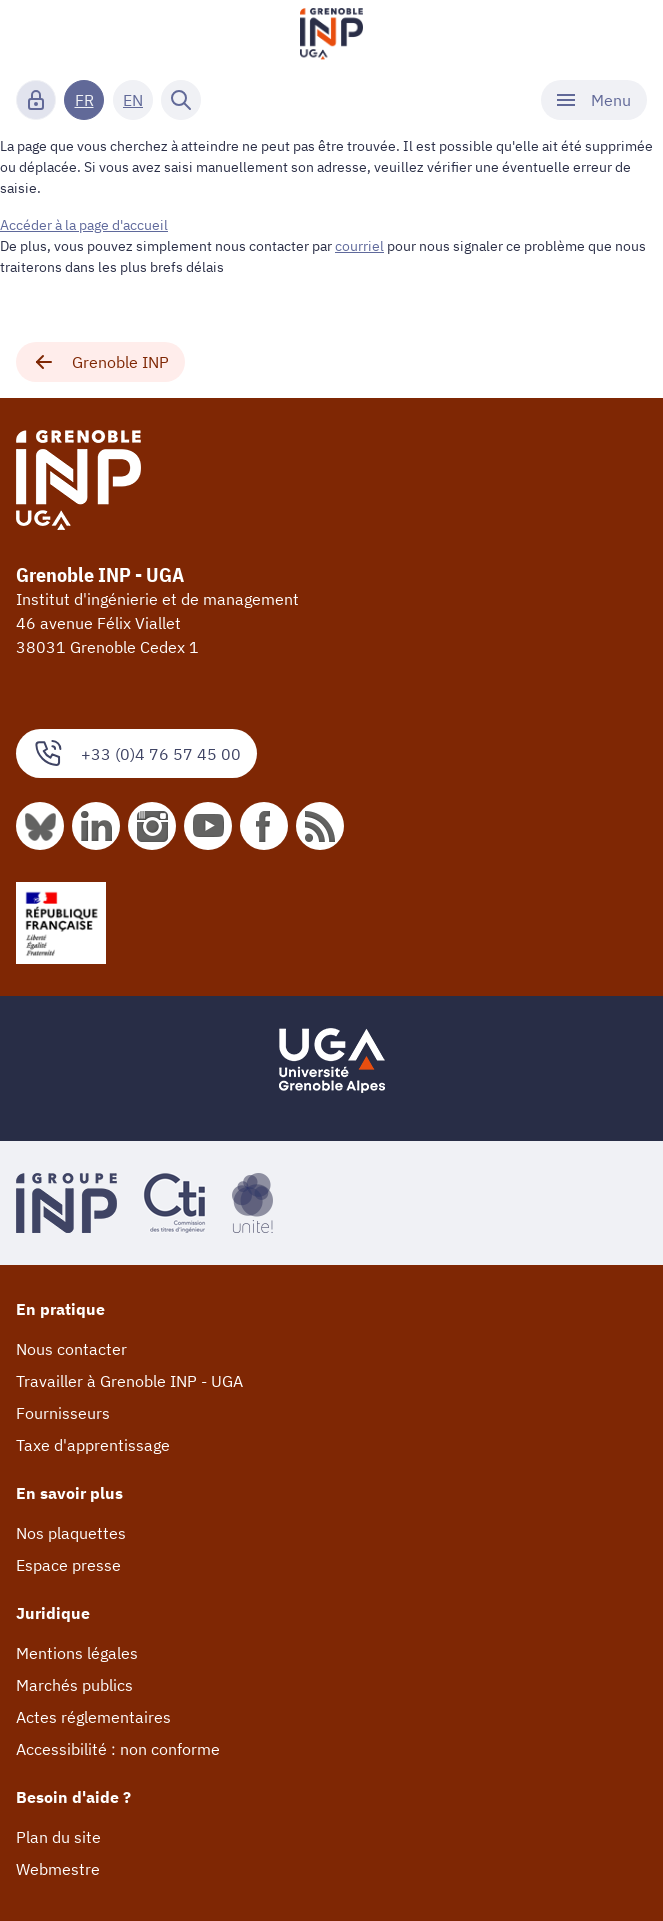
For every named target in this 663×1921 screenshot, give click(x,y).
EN (133, 100)
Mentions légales (77, 1653)
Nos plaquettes (71, 1533)
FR (84, 100)
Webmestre (58, 1869)
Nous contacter (71, 1349)
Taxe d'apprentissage (93, 1445)
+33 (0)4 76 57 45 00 (136, 753)
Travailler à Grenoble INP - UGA (129, 1381)
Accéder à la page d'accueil (84, 225)
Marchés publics (74, 1685)
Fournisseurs (63, 1413)
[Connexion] (36, 100)
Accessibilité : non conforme (118, 1749)
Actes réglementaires (93, 1717)
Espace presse (68, 1565)
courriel (359, 246)
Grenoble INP (100, 362)
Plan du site (58, 1837)
